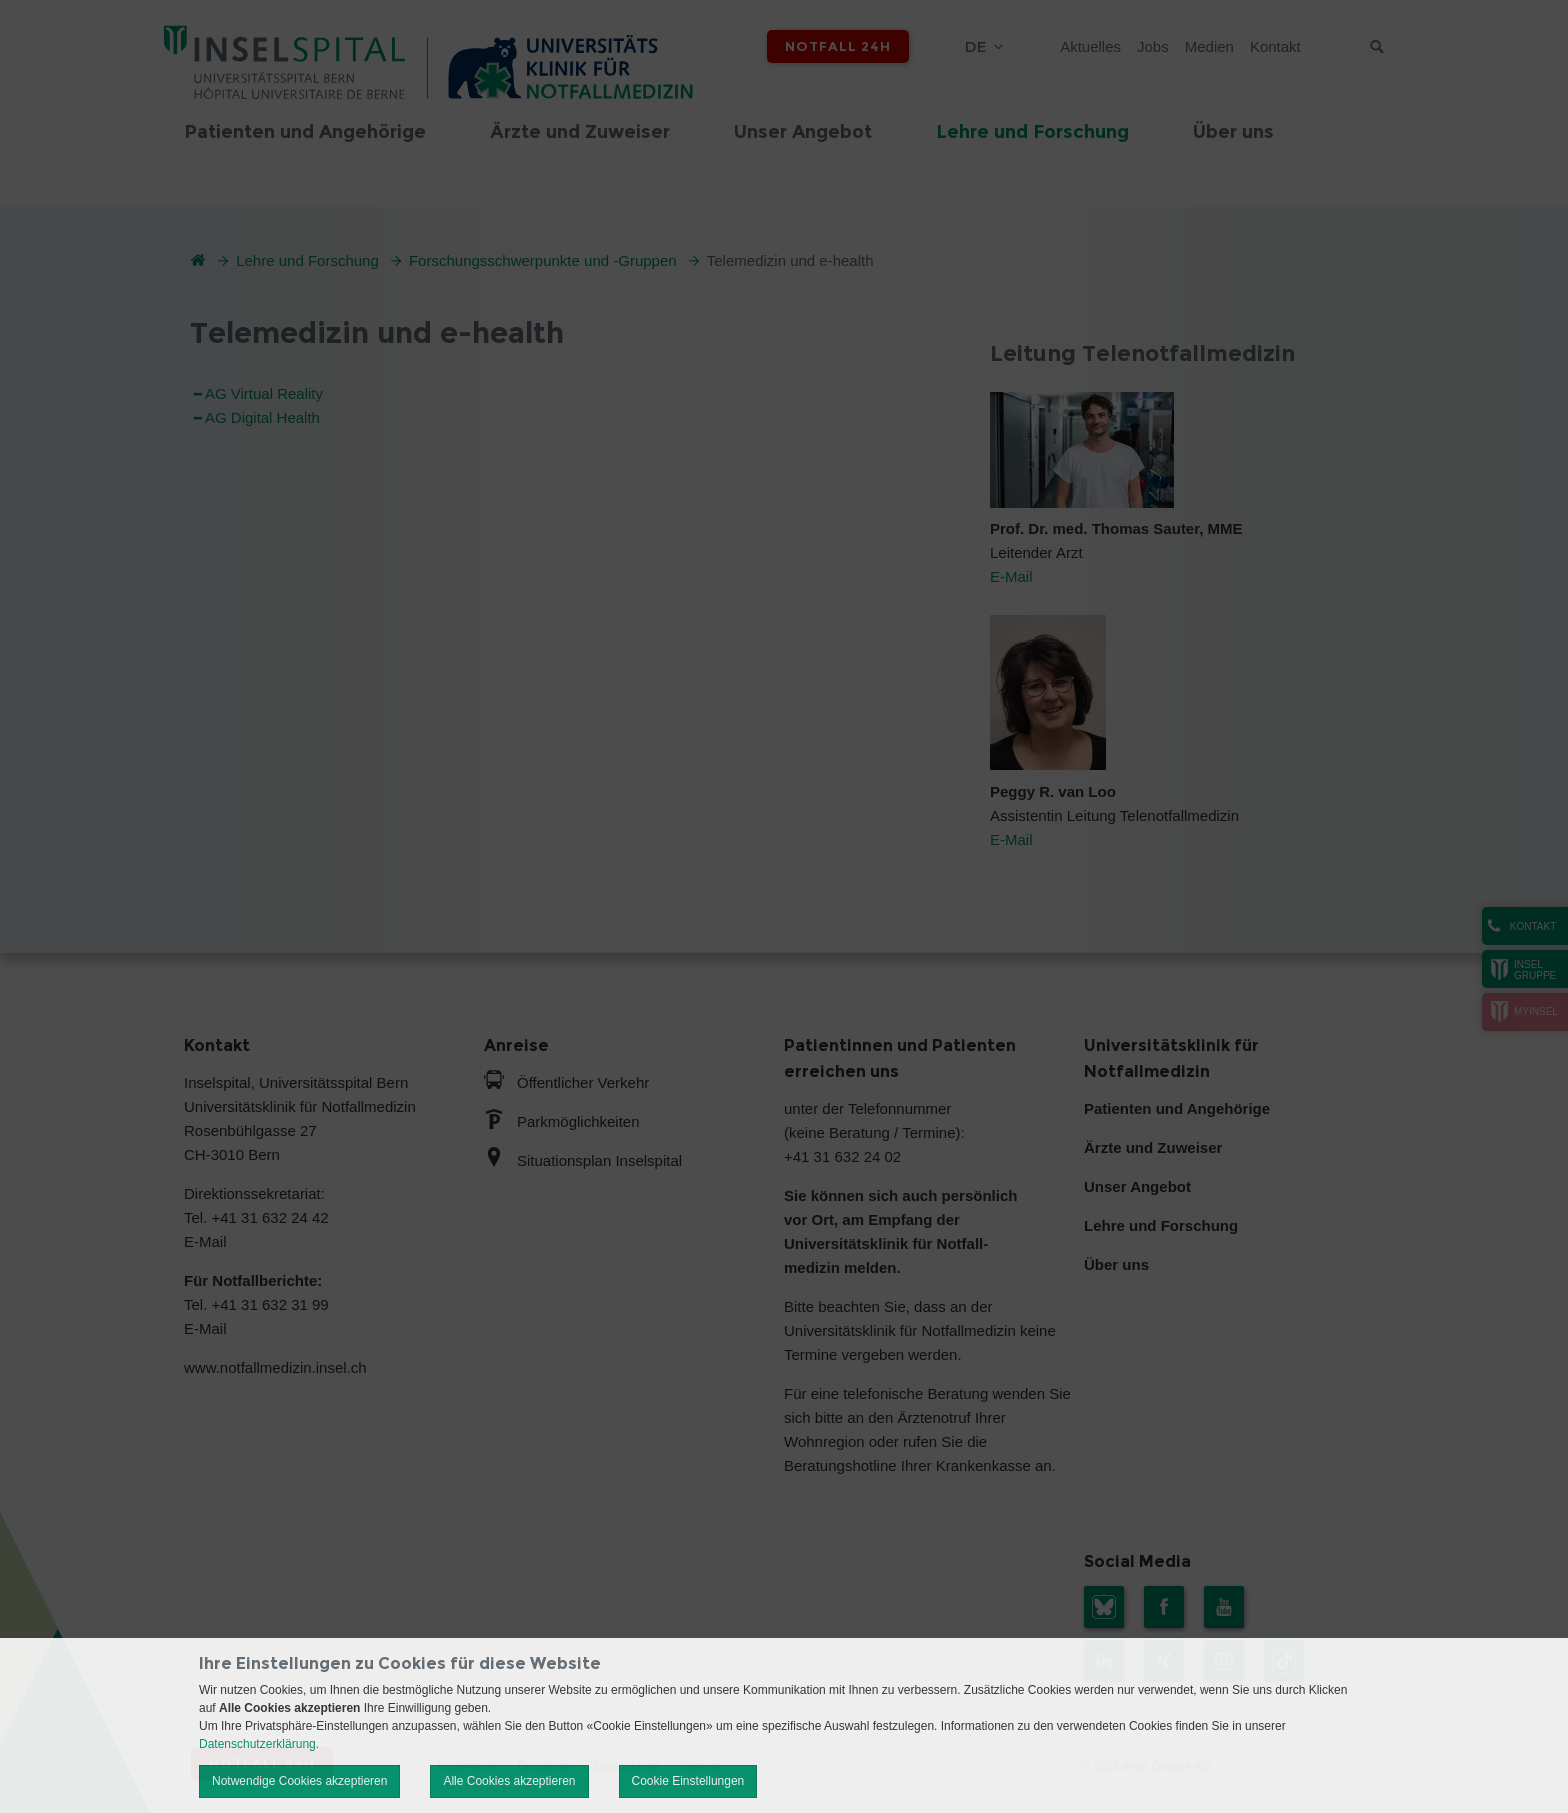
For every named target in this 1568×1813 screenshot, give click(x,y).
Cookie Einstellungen (688, 1781)
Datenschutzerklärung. (259, 1744)
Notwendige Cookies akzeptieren (299, 1781)
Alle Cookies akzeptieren (509, 1781)
